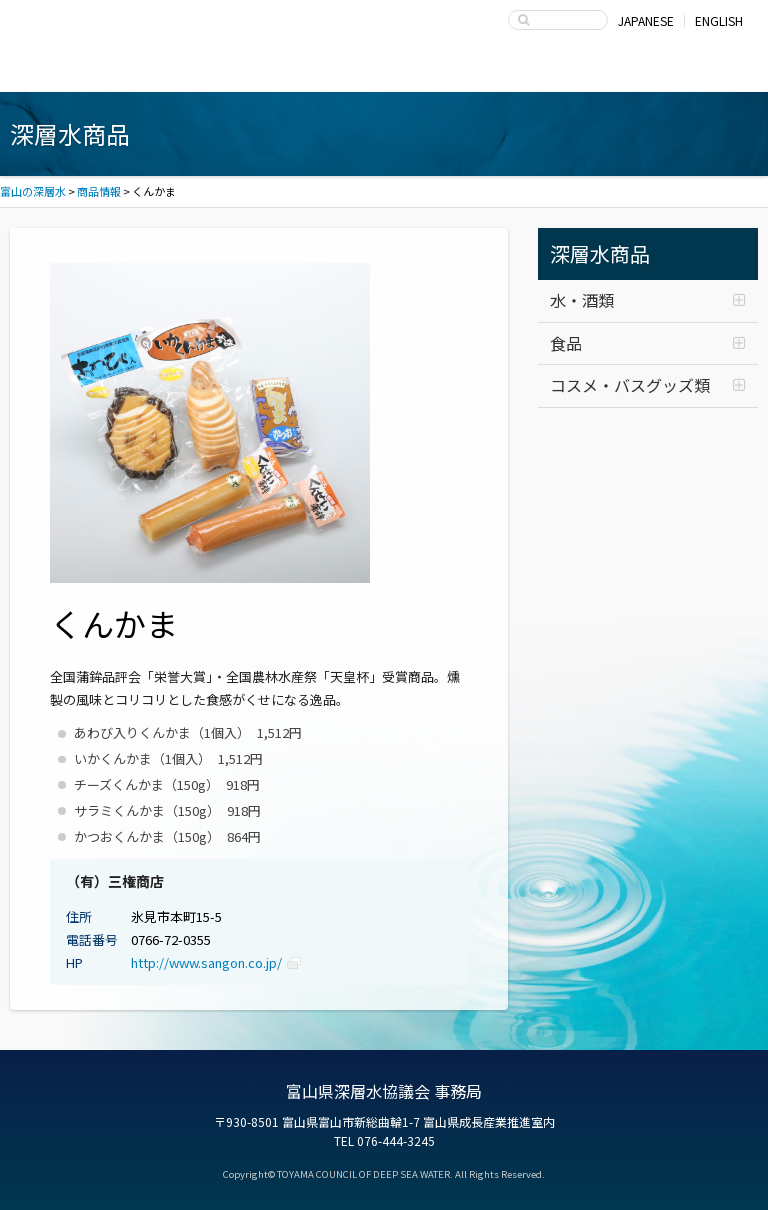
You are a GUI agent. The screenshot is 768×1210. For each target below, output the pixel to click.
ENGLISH (719, 20)
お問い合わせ (678, 72)
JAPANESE (646, 20)
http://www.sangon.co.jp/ (206, 962)
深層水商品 (237, 72)
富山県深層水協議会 (531, 72)
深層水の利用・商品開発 (384, 72)
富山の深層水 (90, 26)
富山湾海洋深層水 (90, 72)
